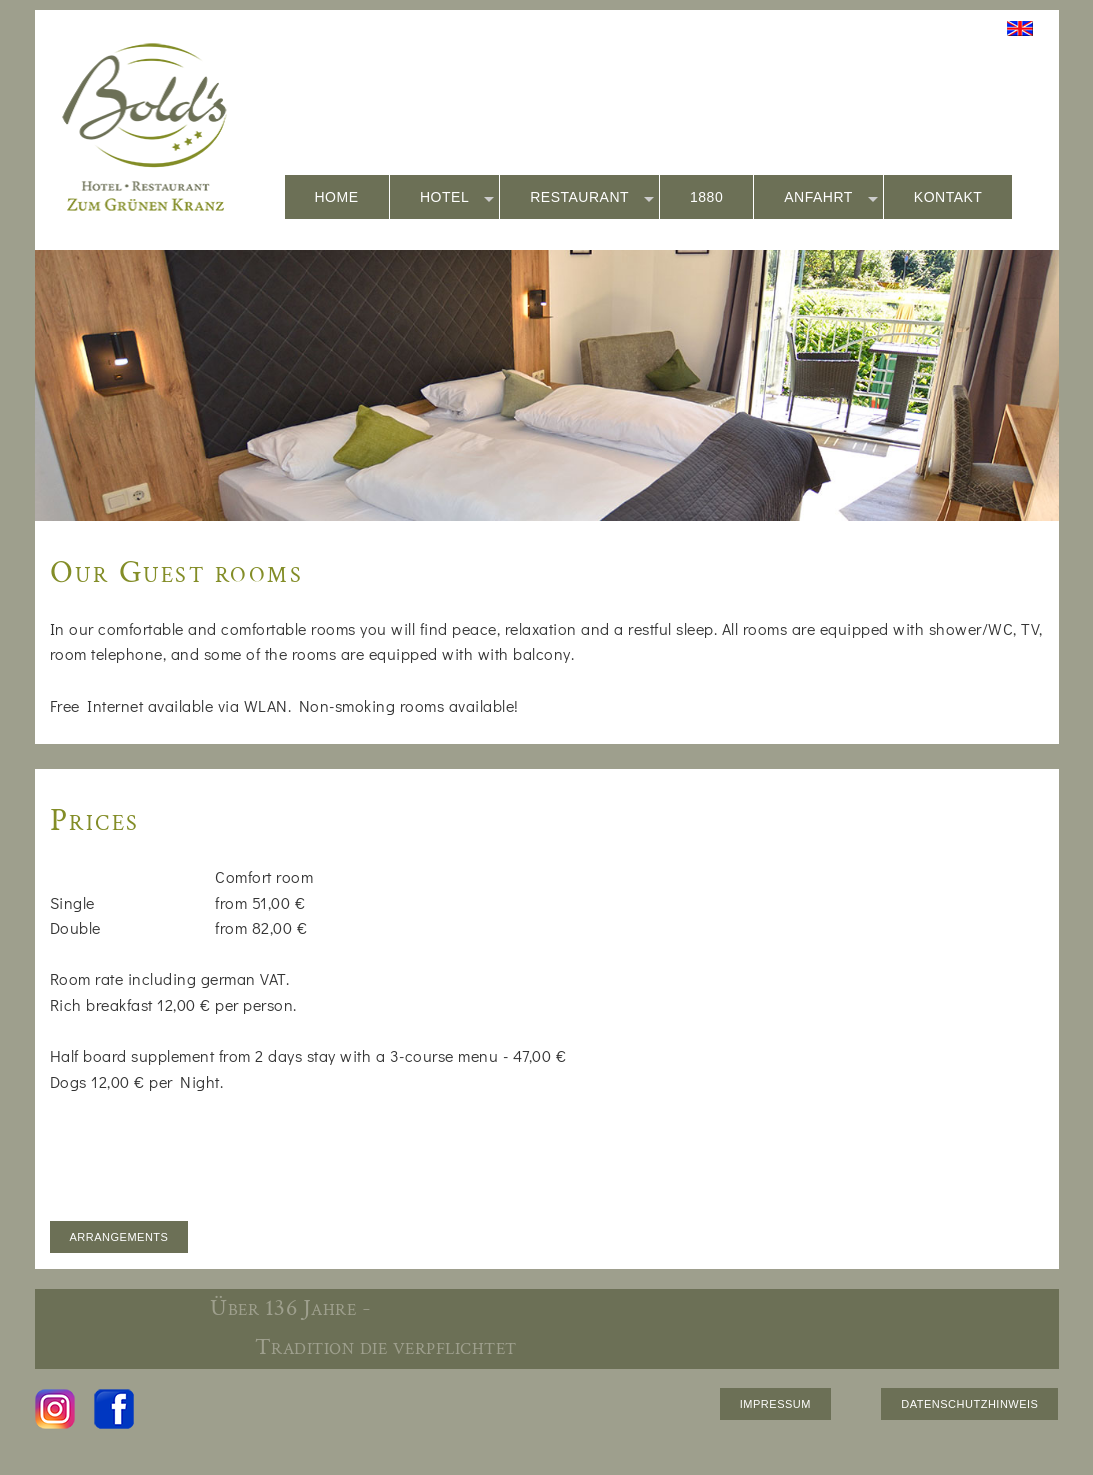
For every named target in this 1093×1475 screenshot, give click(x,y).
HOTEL (457, 198)
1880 (706, 197)
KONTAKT (948, 197)
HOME (337, 197)
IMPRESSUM (775, 1404)
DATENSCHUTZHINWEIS (969, 1404)
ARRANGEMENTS (119, 1237)
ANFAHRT (831, 198)
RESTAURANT (592, 198)
